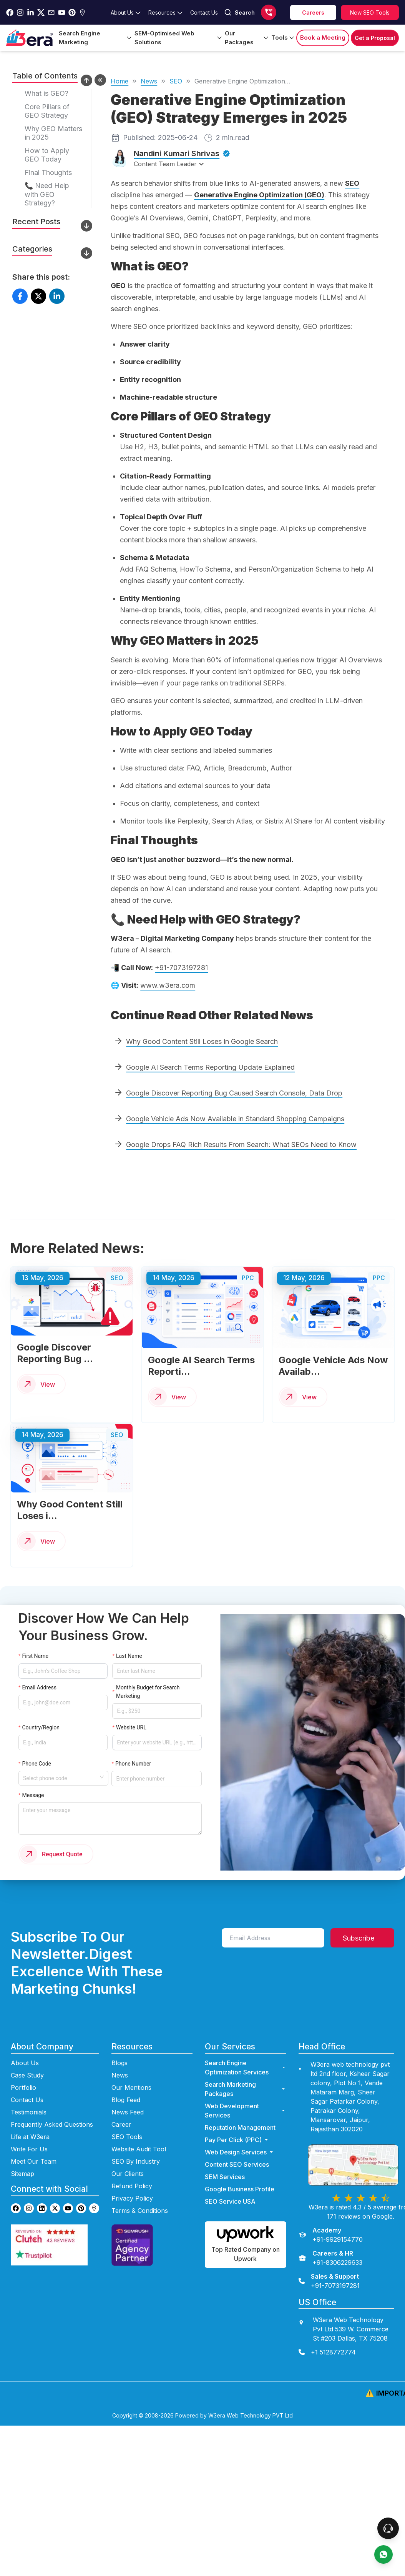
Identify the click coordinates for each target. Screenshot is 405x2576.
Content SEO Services (237, 2145)
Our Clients (127, 2155)
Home (119, 81)
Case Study (27, 2056)
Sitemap (22, 2155)
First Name (34, 1663)
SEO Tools (126, 2118)
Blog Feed (125, 2081)
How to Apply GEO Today (47, 155)
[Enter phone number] (160, 1749)
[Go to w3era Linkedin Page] (30, 12)
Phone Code (36, 1737)
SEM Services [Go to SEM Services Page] (225, 2158)
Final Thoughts (48, 172)
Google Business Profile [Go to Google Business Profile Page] (239, 2170)
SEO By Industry (135, 2142)
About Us (25, 2044)
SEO (175, 81)
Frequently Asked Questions (52, 2105)
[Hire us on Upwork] (245, 2225)
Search (239, 12)
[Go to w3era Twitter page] (55, 2190)
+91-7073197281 (181, 968)
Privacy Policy (132, 2179)
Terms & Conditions (139, 2192)
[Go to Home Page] (29, 38)
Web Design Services (239, 2133)
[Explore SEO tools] (370, 12)
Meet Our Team (33, 2142)
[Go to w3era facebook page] (9, 12)
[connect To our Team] (388, 2528)
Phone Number (134, 1737)
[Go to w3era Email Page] (51, 12)
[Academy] (331, 2216)
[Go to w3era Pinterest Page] (72, 12)
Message (31, 1783)
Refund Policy (131, 2167)
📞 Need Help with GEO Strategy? (47, 194)
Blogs (119, 2044)
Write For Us (29, 2130)
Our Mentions (131, 2068)
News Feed (127, 2093)
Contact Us (27, 2081)
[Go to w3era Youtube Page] (61, 12)
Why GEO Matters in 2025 (53, 133)
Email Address (39, 1683)
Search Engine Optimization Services (245, 2048)
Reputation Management (240, 2108)
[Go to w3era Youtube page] (68, 2190)
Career (121, 2105)
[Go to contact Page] (204, 12)
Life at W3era (30, 2118)
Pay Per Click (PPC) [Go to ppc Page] (237, 2121)
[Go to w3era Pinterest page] (81, 2190)
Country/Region (41, 1712)
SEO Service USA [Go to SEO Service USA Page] (230, 2182)
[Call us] (268, 12)
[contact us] (347, 2333)
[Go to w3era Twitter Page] (41, 12)
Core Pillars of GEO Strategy (47, 111)
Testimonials (28, 2093)
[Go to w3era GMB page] (94, 2190)
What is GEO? (46, 93)
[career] (313, 12)
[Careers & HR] (330, 2239)
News (149, 81)
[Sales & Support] (329, 2262)
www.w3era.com (167, 985)
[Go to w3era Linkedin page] (42, 2190)
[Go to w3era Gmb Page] (82, 12)
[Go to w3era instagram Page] (20, 12)
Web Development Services (245, 2091)
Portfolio (23, 2068)
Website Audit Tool (138, 2130)
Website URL (130, 1712)
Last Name (127, 1663)
